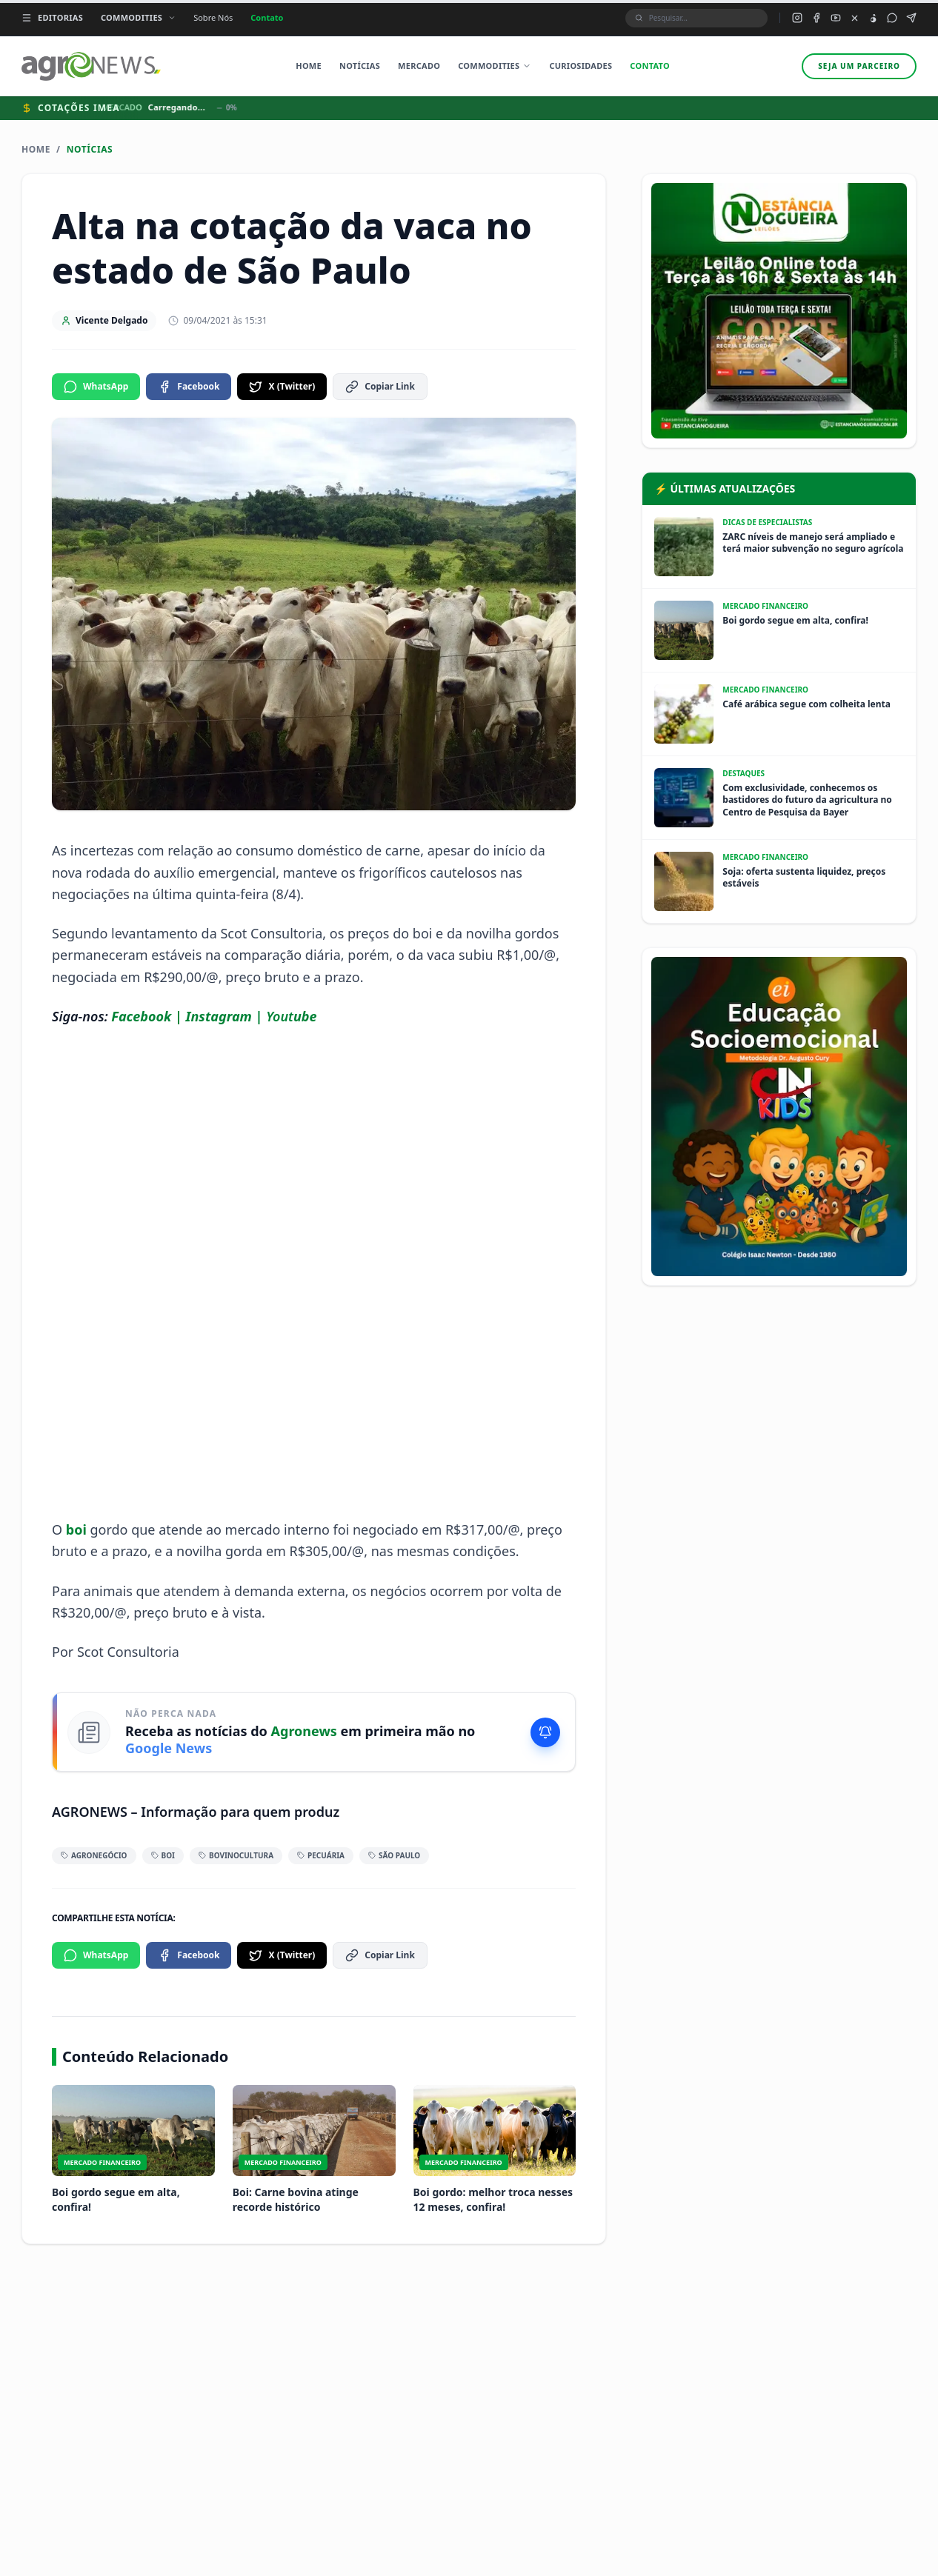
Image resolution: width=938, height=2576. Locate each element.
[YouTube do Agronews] (836, 18)
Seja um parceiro (859, 66)
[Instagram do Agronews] (797, 18)
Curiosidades (580, 65)
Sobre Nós (213, 17)
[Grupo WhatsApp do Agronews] (892, 18)
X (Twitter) (282, 386)
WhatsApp (96, 386)
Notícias (359, 65)
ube (305, 1016)
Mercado (419, 65)
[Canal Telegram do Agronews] (911, 18)
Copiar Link (380, 386)
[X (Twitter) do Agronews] (854, 18)
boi (78, 1529)
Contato (266, 17)
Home (309, 65)
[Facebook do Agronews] (816, 18)
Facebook (188, 386)
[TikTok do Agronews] (873, 18)
